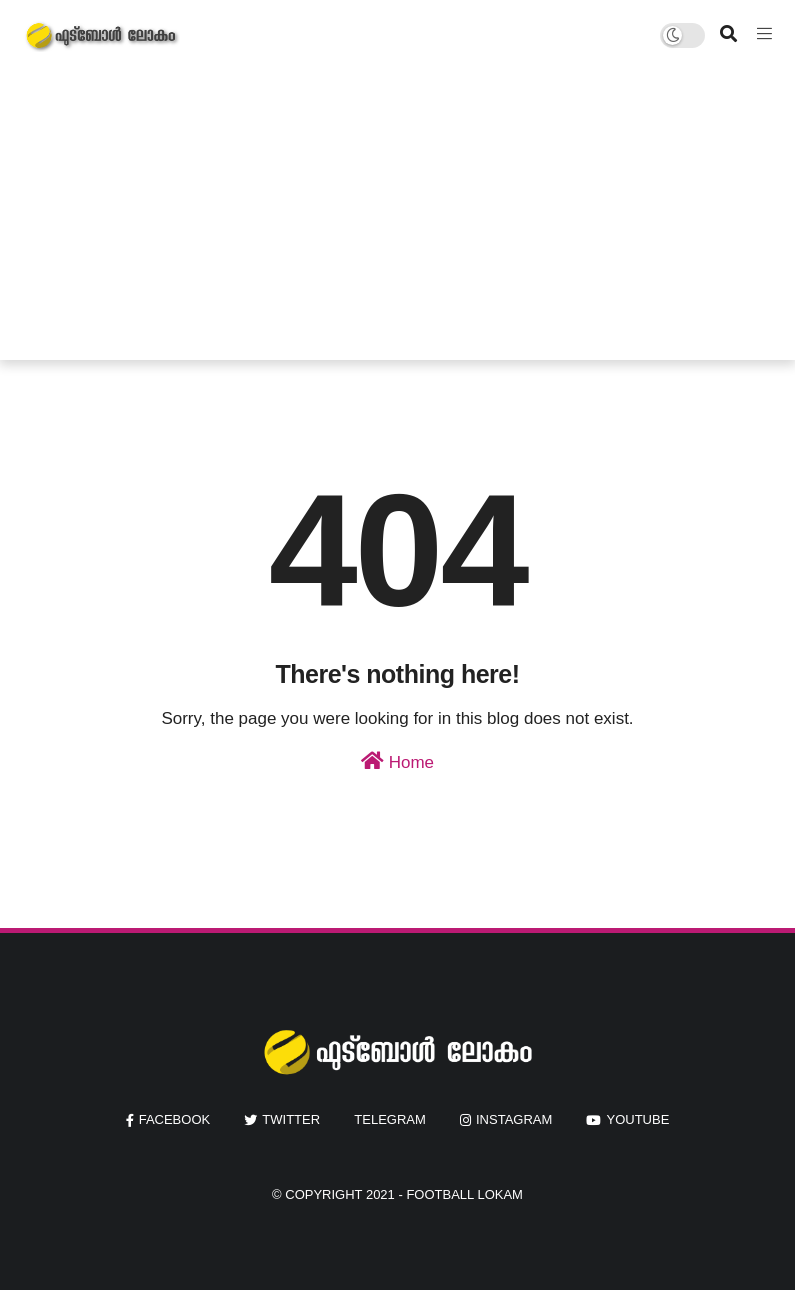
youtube (637, 1119)
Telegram (390, 1119)
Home (397, 761)
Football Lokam (464, 1194)
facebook (175, 1119)
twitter (291, 1119)
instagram (514, 1119)
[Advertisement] (397, 220)
